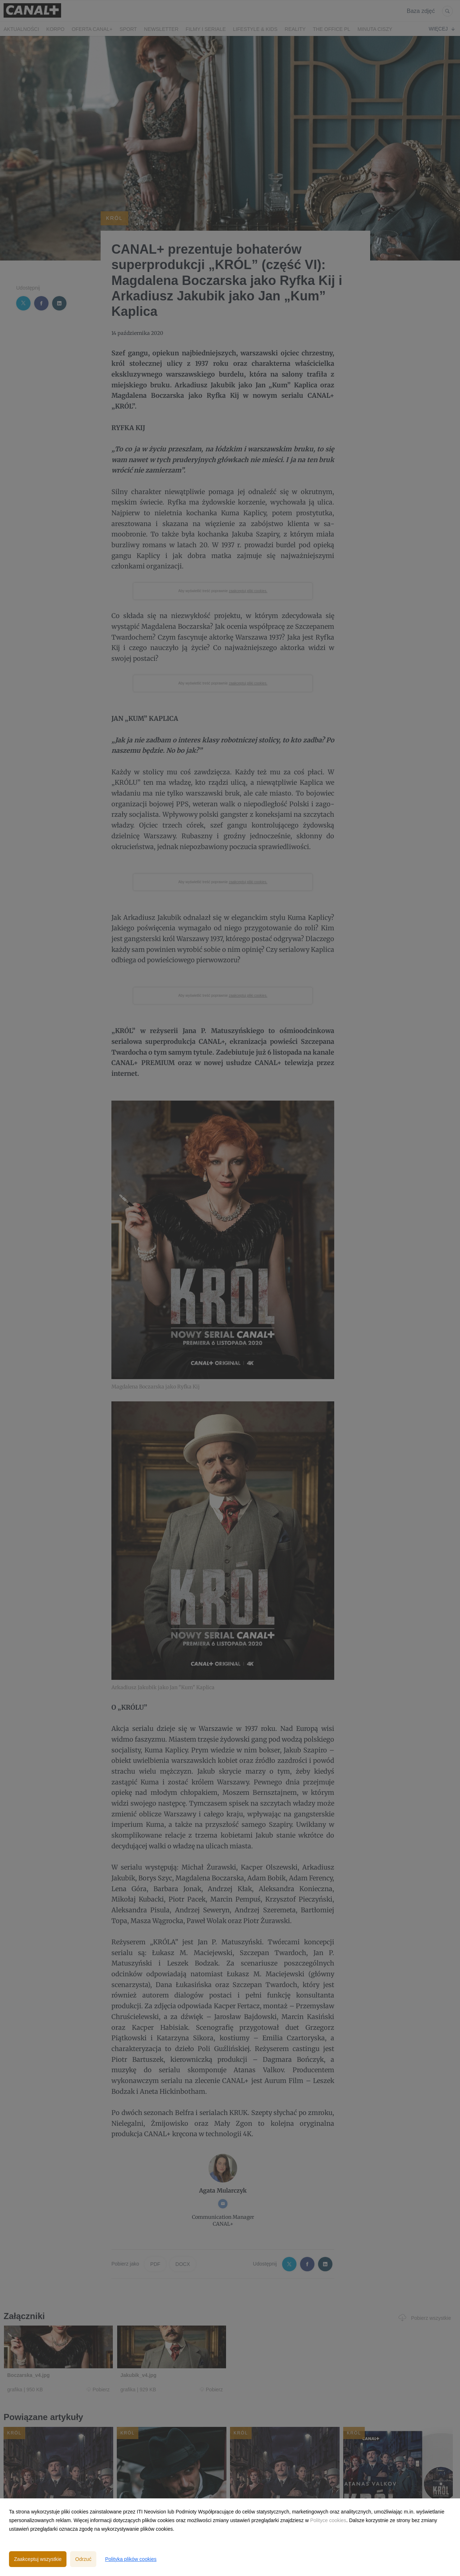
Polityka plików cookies (130, 2559)
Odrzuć (83, 2559)
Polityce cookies (328, 2520)
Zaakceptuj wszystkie (37, 2559)
